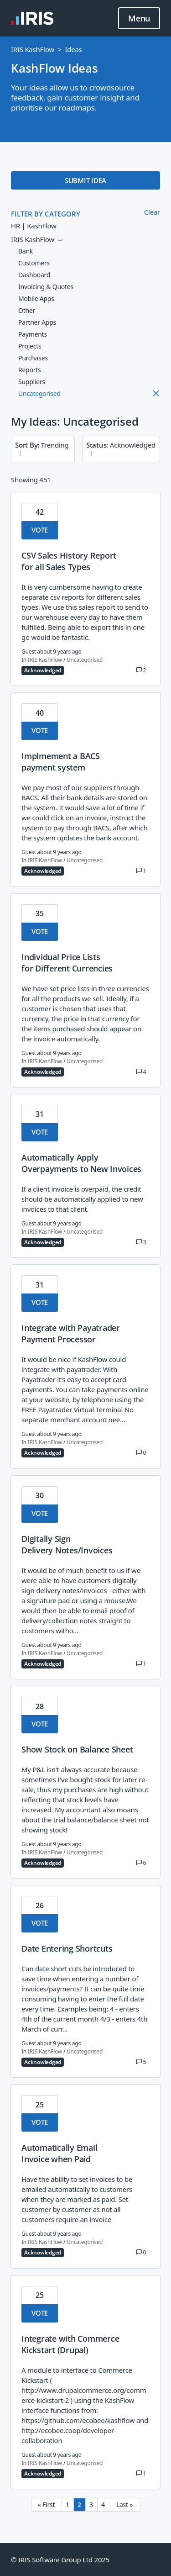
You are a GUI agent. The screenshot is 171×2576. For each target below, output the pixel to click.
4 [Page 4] (103, 2504)
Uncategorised (85, 660)
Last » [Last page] (124, 2504)
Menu (139, 19)
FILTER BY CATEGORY (45, 214)
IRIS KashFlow (32, 49)
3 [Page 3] (91, 2504)
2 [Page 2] (79, 2504)
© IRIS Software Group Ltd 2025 (60, 2559)
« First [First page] (46, 2504)
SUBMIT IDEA (85, 180)
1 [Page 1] (67, 2504)
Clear (152, 211)
